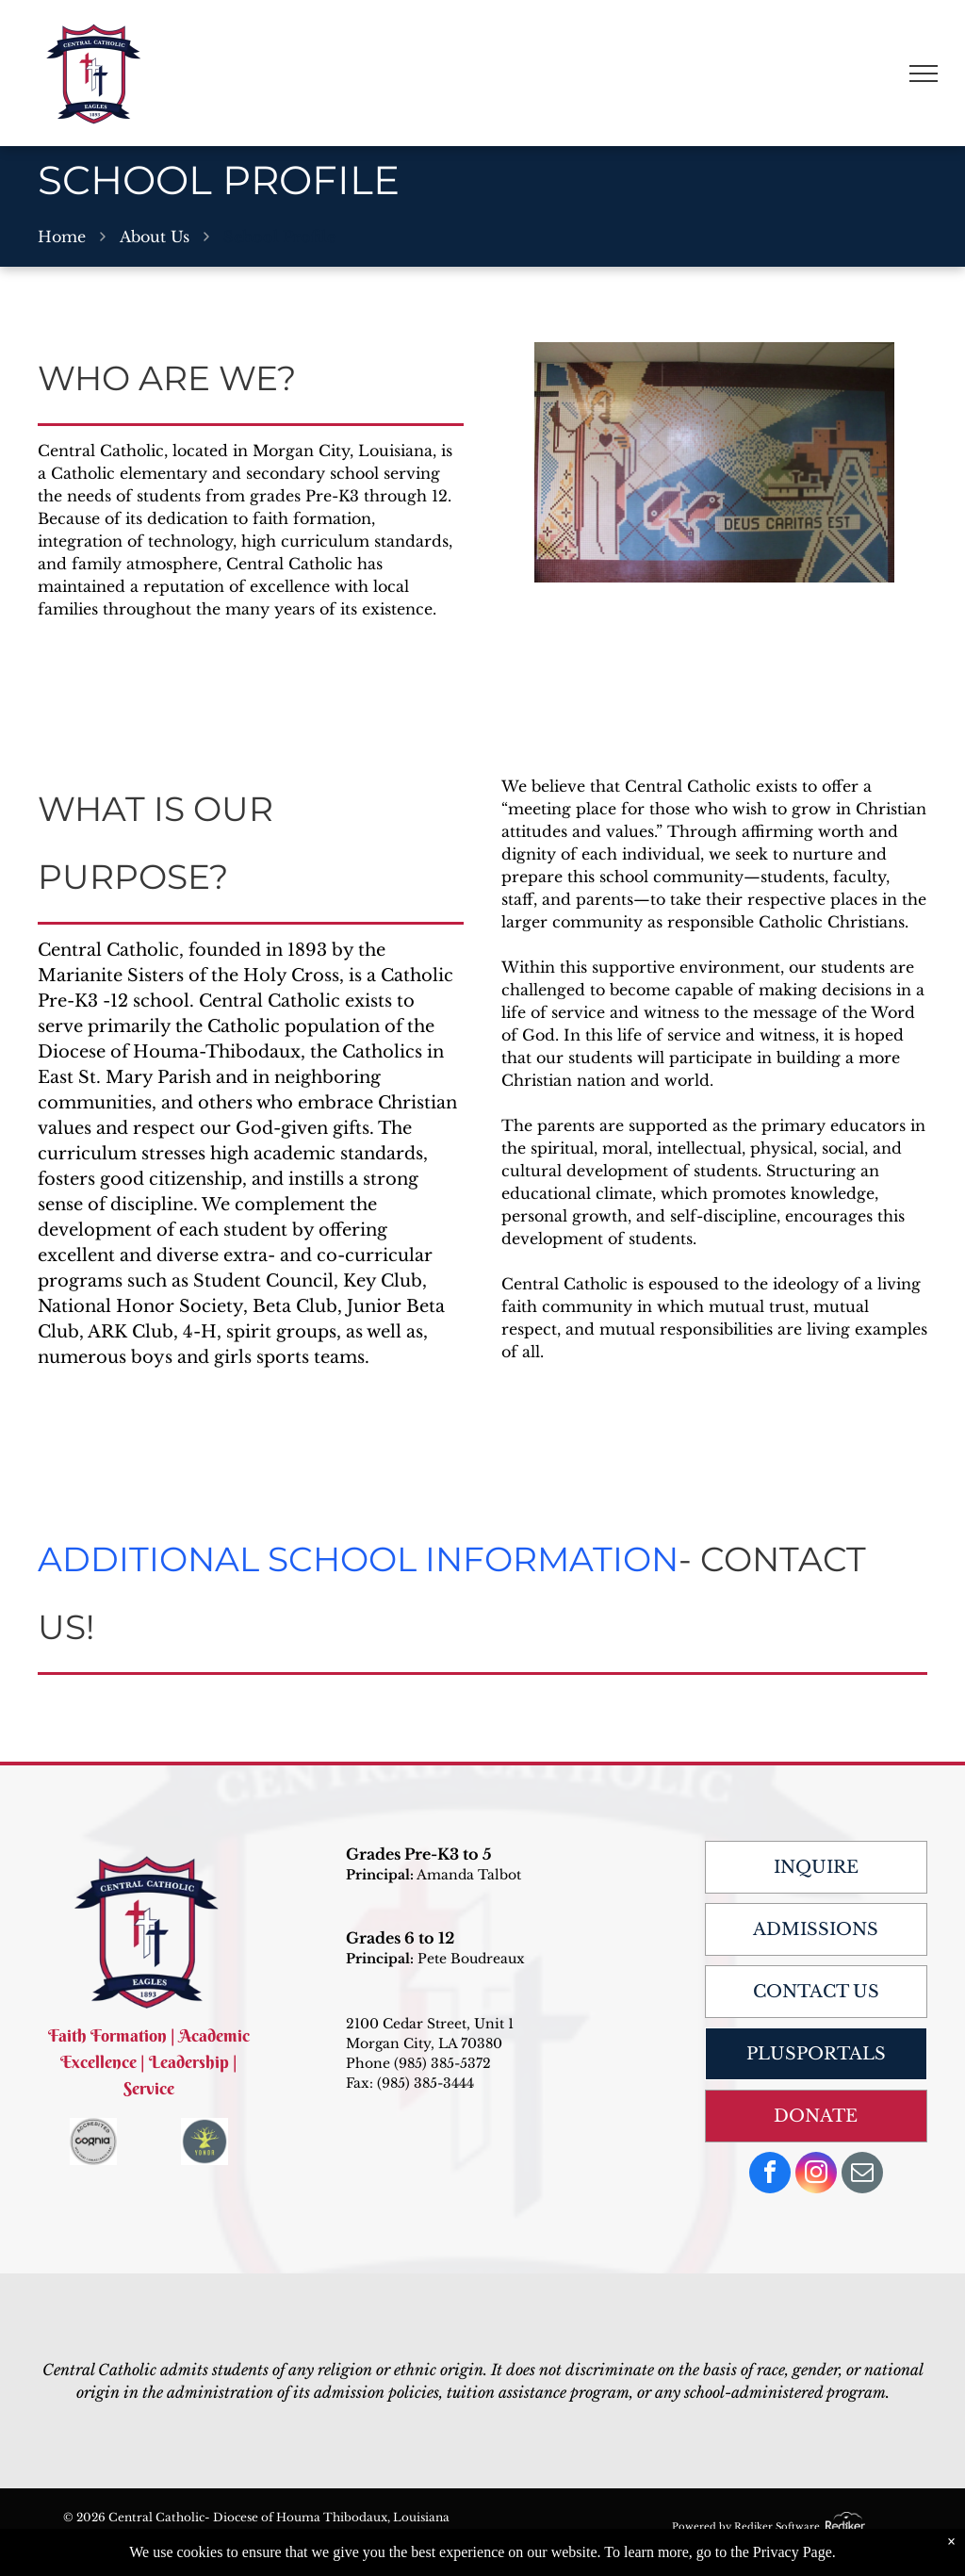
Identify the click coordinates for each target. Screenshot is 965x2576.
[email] (862, 2175)
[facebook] (770, 2175)
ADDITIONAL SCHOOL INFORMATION (358, 1559)
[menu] (923, 73)
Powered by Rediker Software (746, 2526)
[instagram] (816, 2175)
